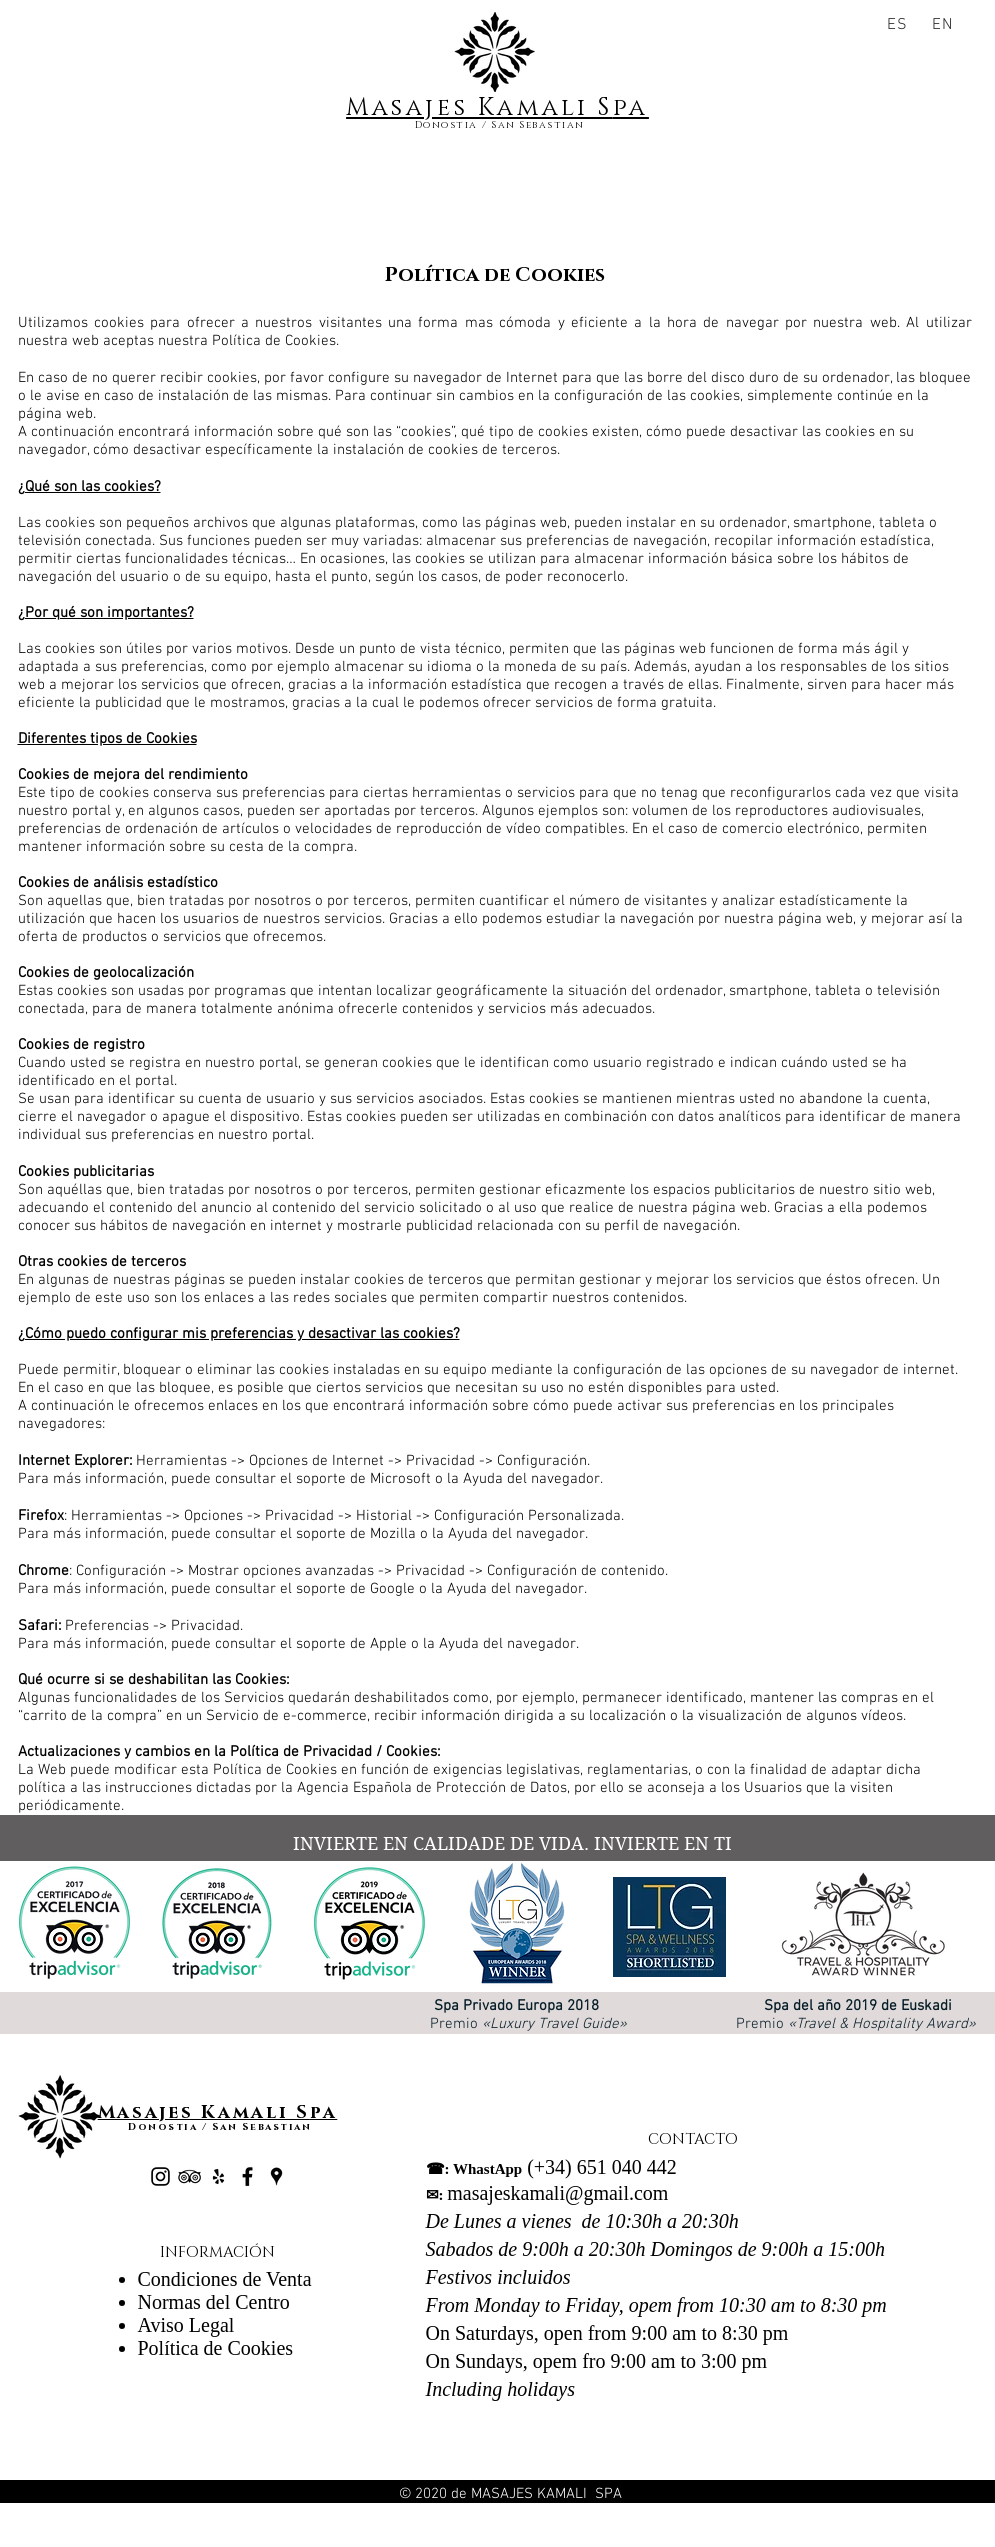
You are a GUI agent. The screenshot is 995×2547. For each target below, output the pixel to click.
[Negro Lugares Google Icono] (276, 2176)
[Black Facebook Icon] (247, 2176)
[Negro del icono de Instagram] (160, 2176)
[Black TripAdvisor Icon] (189, 2176)
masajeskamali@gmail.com (547, 2193)
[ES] (900, 25)
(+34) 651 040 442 (551, 2167)
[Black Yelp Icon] (218, 2176)
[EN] (945, 25)
